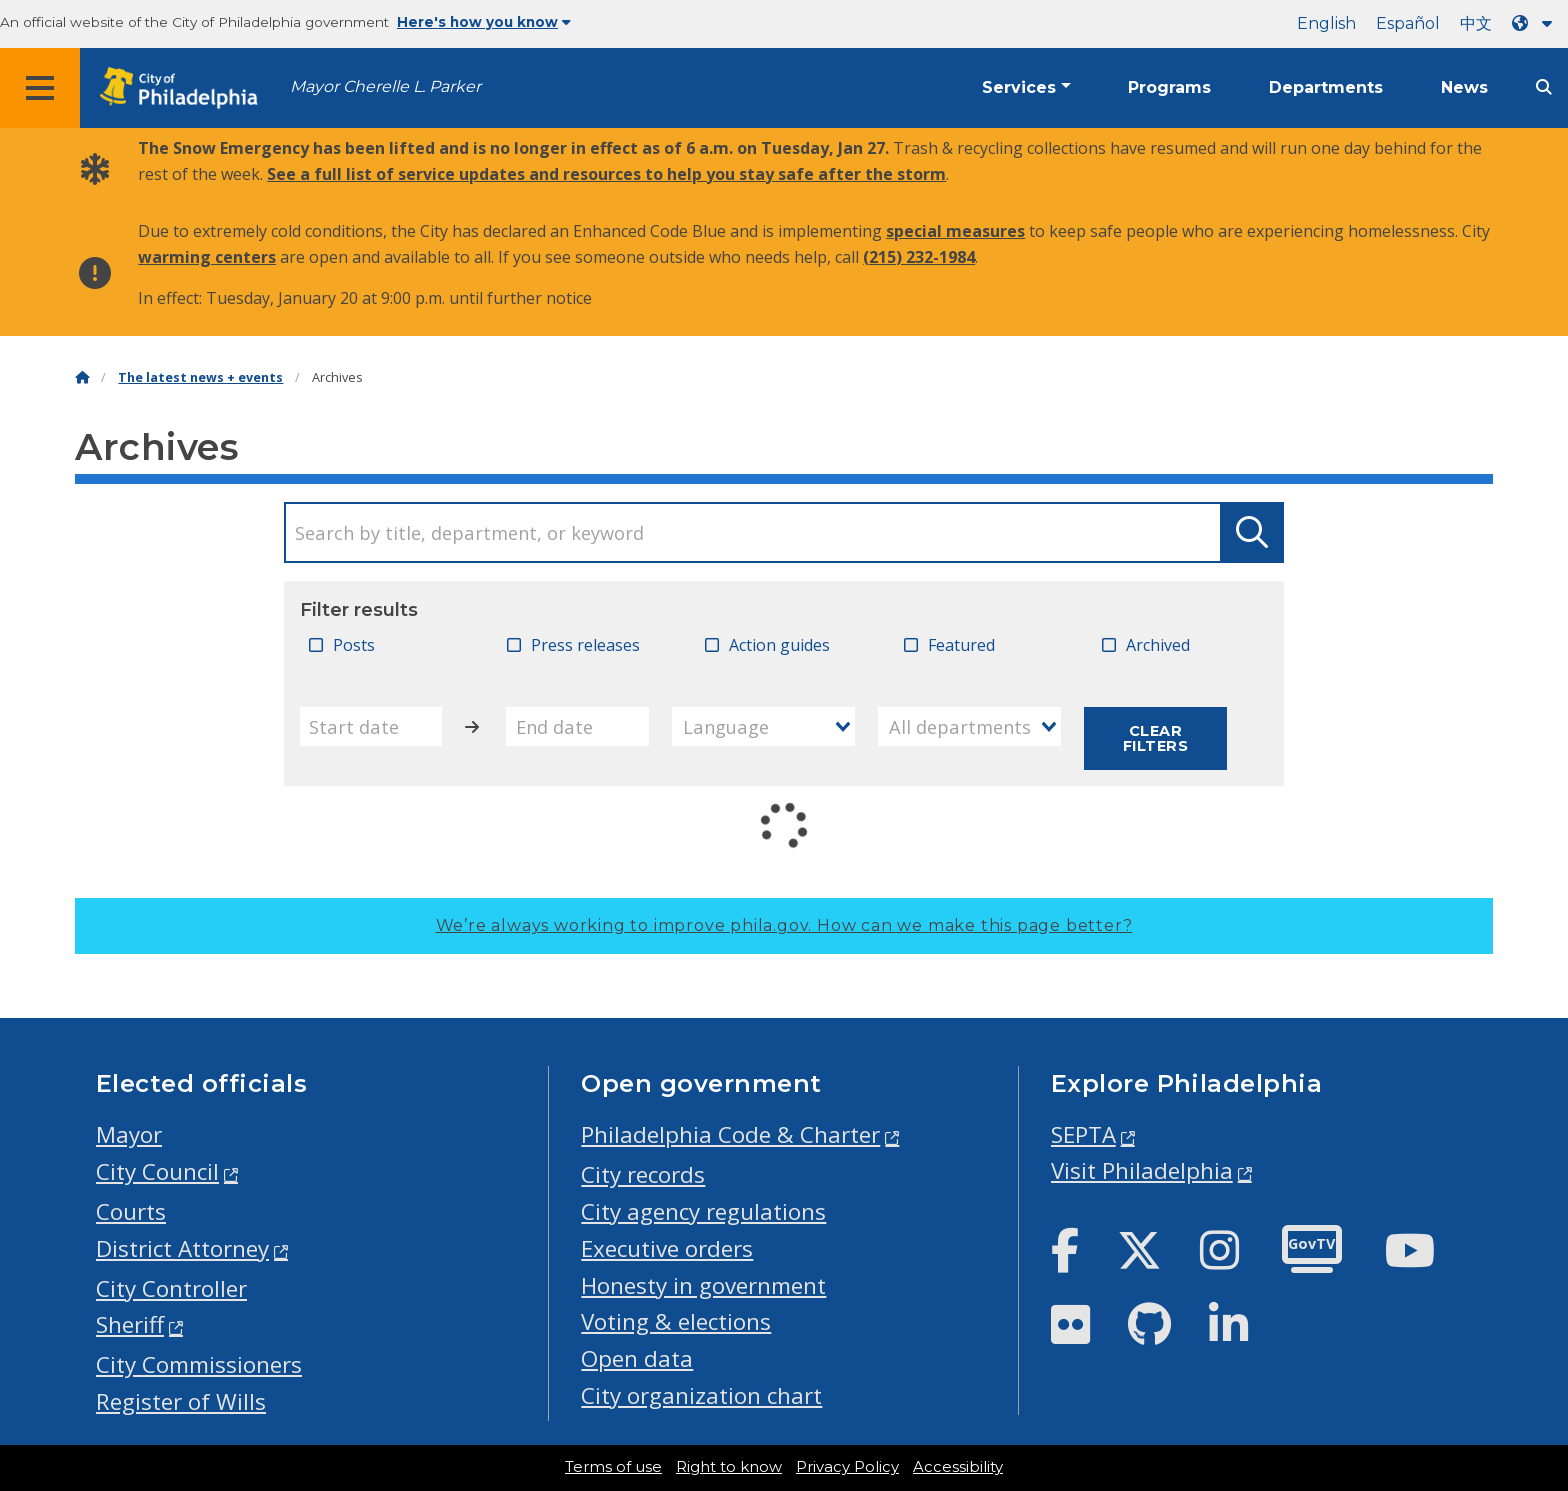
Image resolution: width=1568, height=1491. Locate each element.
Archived (1158, 645)
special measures (955, 231)
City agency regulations (703, 1211)
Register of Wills (181, 1401)
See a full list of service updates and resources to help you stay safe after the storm (606, 174)
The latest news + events (200, 377)
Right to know (729, 1467)
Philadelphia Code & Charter (730, 1134)
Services (1019, 87)
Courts (131, 1211)
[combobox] (764, 726)
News (1464, 87)
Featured (961, 645)
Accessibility (958, 1467)
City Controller (171, 1288)
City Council (157, 1171)
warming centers (207, 257)
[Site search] (1544, 87)
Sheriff (130, 1324)
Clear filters (1155, 738)
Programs (1169, 87)
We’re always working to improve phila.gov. (784, 925)
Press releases (585, 645)
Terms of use (613, 1467)
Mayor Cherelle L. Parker (385, 86)
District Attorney (182, 1248)
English (1326, 23)
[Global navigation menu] (40, 88)
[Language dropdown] (1536, 23)
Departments (1326, 87)
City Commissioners (199, 1364)
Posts (354, 645)
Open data (637, 1358)
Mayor (129, 1134)
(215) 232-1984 (919, 257)
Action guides (779, 645)
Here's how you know (484, 22)
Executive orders (667, 1248)
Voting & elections (676, 1321)
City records (643, 1174)
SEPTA (1083, 1134)
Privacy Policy (847, 1467)
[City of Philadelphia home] (185, 88)
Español (1408, 23)
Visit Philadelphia (1142, 1170)
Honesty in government (703, 1285)
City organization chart (701, 1395)
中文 (1476, 23)
